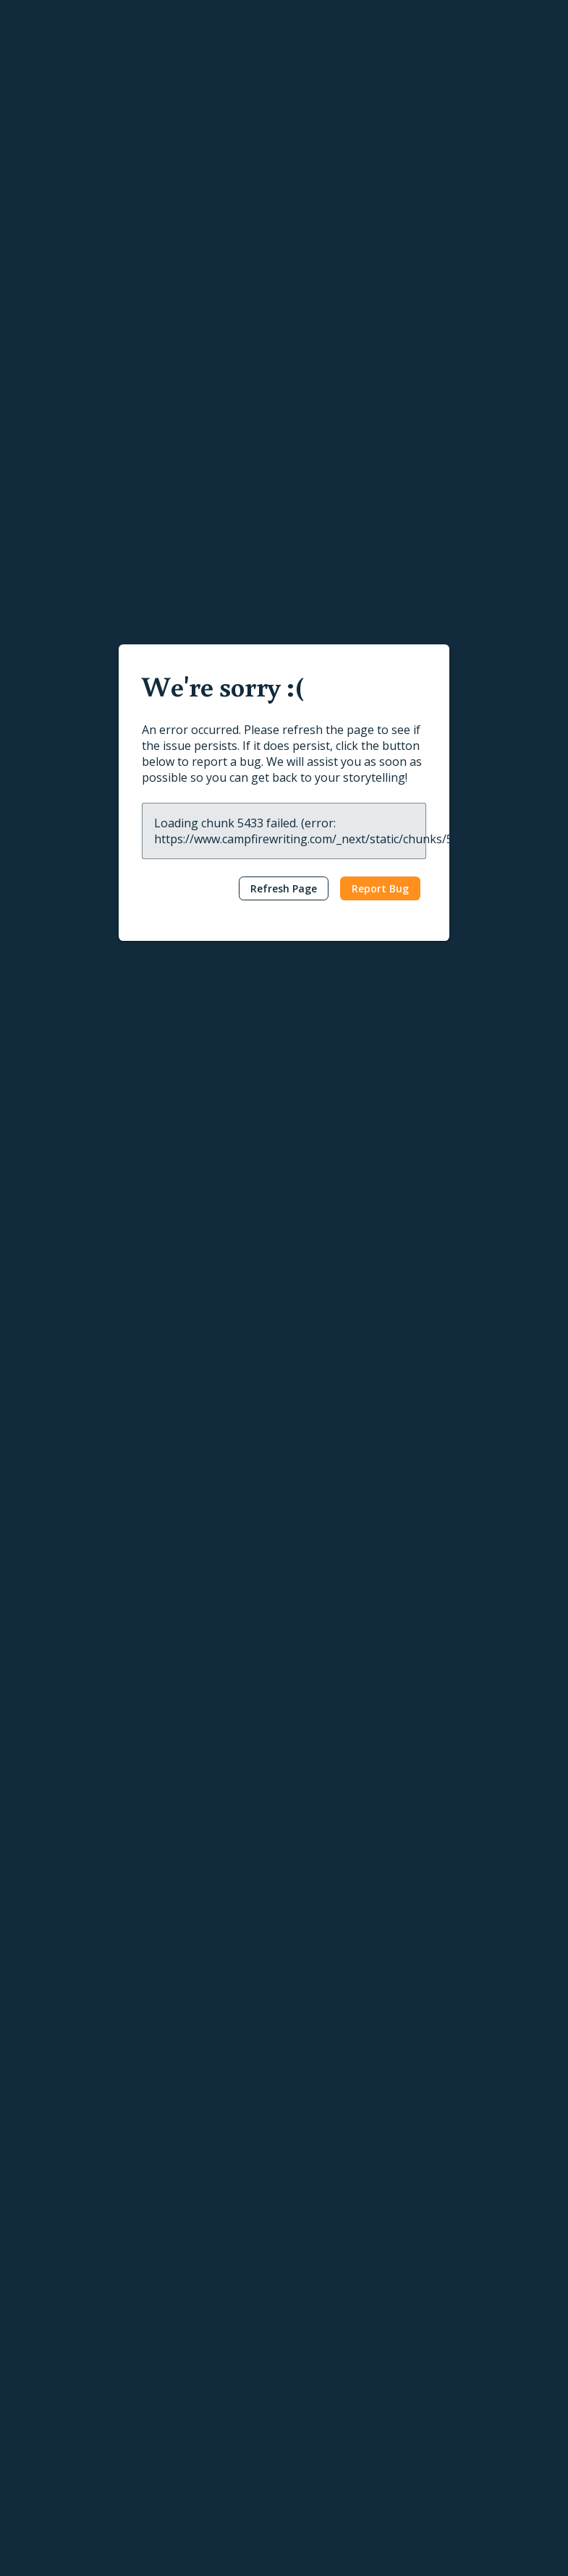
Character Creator (62, 2308)
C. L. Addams (173, 1290)
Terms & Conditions (135, 2555)
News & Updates (333, 2285)
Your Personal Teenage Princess (221, 1652)
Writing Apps (49, 2239)
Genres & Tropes (333, 2330)
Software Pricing (58, 2445)
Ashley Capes (174, 1471)
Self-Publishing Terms (207, 2388)
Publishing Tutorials (474, 2262)
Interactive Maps (59, 2353)
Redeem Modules (61, 2492)
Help (445, 2214)
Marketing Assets (196, 2434)
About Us (450, 2388)
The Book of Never (203, 1488)
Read (173, 2214)
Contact (455, 2364)
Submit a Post (326, 2353)
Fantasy (148, 1328)
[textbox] (284, 1022)
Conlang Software (62, 2423)
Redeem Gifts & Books (210, 2308)
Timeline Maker (56, 2400)
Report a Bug (460, 2308)
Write (39, 2214)
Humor (196, 1690)
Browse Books (191, 2262)
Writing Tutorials (467, 2239)
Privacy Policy (43, 2555)
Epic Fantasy (210, 1328)
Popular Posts (326, 2262)
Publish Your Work (199, 2365)
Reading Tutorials (470, 2285)
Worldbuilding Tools (66, 2285)
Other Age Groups (273, 1690)
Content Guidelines (200, 2411)
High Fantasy (287, 1328)
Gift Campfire (51, 2468)
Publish (180, 2341)
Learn (312, 2214)
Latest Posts (322, 2239)
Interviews (317, 2308)
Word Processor (58, 2262)
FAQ (439, 2330)
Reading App (185, 2239)
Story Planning (54, 2330)
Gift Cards (179, 2285)
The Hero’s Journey (304, 1526)
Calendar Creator (60, 2377)
